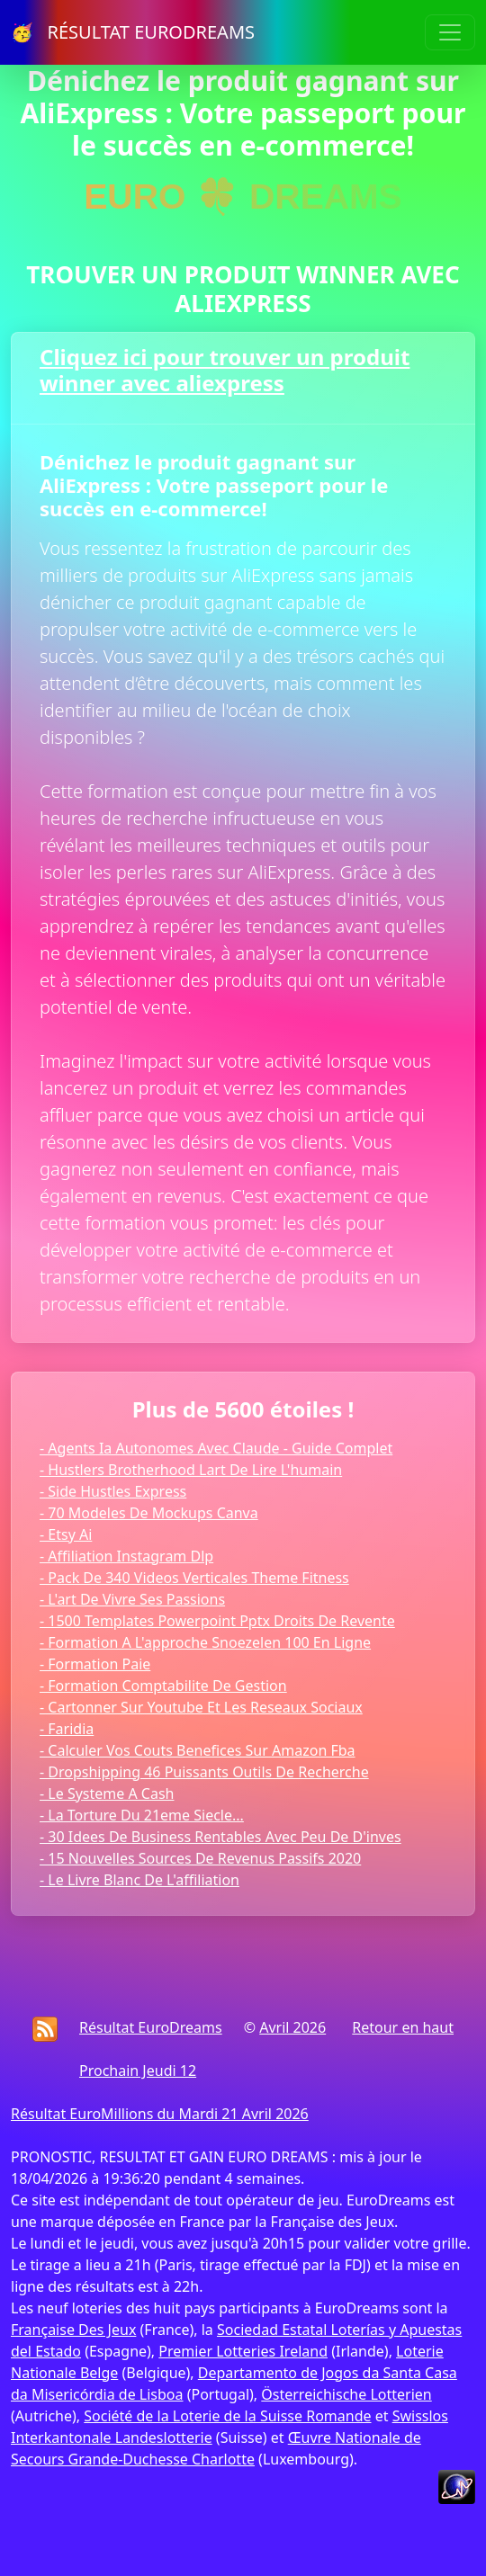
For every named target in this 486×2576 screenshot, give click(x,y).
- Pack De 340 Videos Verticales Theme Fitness (194, 1578)
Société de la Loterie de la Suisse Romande (227, 2416)
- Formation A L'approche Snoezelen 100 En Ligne (205, 1642)
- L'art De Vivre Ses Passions (132, 1599)
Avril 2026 (292, 2027)
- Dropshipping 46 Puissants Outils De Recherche (204, 1772)
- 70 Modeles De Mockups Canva (149, 1513)
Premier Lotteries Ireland (243, 2351)
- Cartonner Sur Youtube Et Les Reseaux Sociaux (201, 1707)
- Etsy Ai (66, 1534)
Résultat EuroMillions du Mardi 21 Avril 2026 (160, 2114)
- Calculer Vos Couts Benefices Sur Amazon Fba (198, 1750)
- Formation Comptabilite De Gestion (163, 1685)
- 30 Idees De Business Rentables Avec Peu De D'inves (220, 1837)
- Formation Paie (95, 1664)
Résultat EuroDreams (150, 2027)
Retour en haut (403, 2027)
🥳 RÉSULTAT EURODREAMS (133, 32)
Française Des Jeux (73, 2329)
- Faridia (67, 1729)
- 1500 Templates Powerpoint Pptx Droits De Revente (217, 1621)
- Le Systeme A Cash (107, 1793)
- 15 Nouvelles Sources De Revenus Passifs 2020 (200, 1858)
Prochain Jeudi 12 (137, 2070)
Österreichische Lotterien (346, 2394)
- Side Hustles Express (113, 1491)
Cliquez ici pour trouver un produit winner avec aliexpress (225, 370)
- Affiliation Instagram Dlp (126, 1556)
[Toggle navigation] (450, 32)
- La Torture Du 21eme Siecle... (142, 1815)
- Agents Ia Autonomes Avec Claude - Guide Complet (216, 1448)
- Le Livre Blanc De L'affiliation (139, 1880)
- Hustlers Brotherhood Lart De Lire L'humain (191, 1470)
